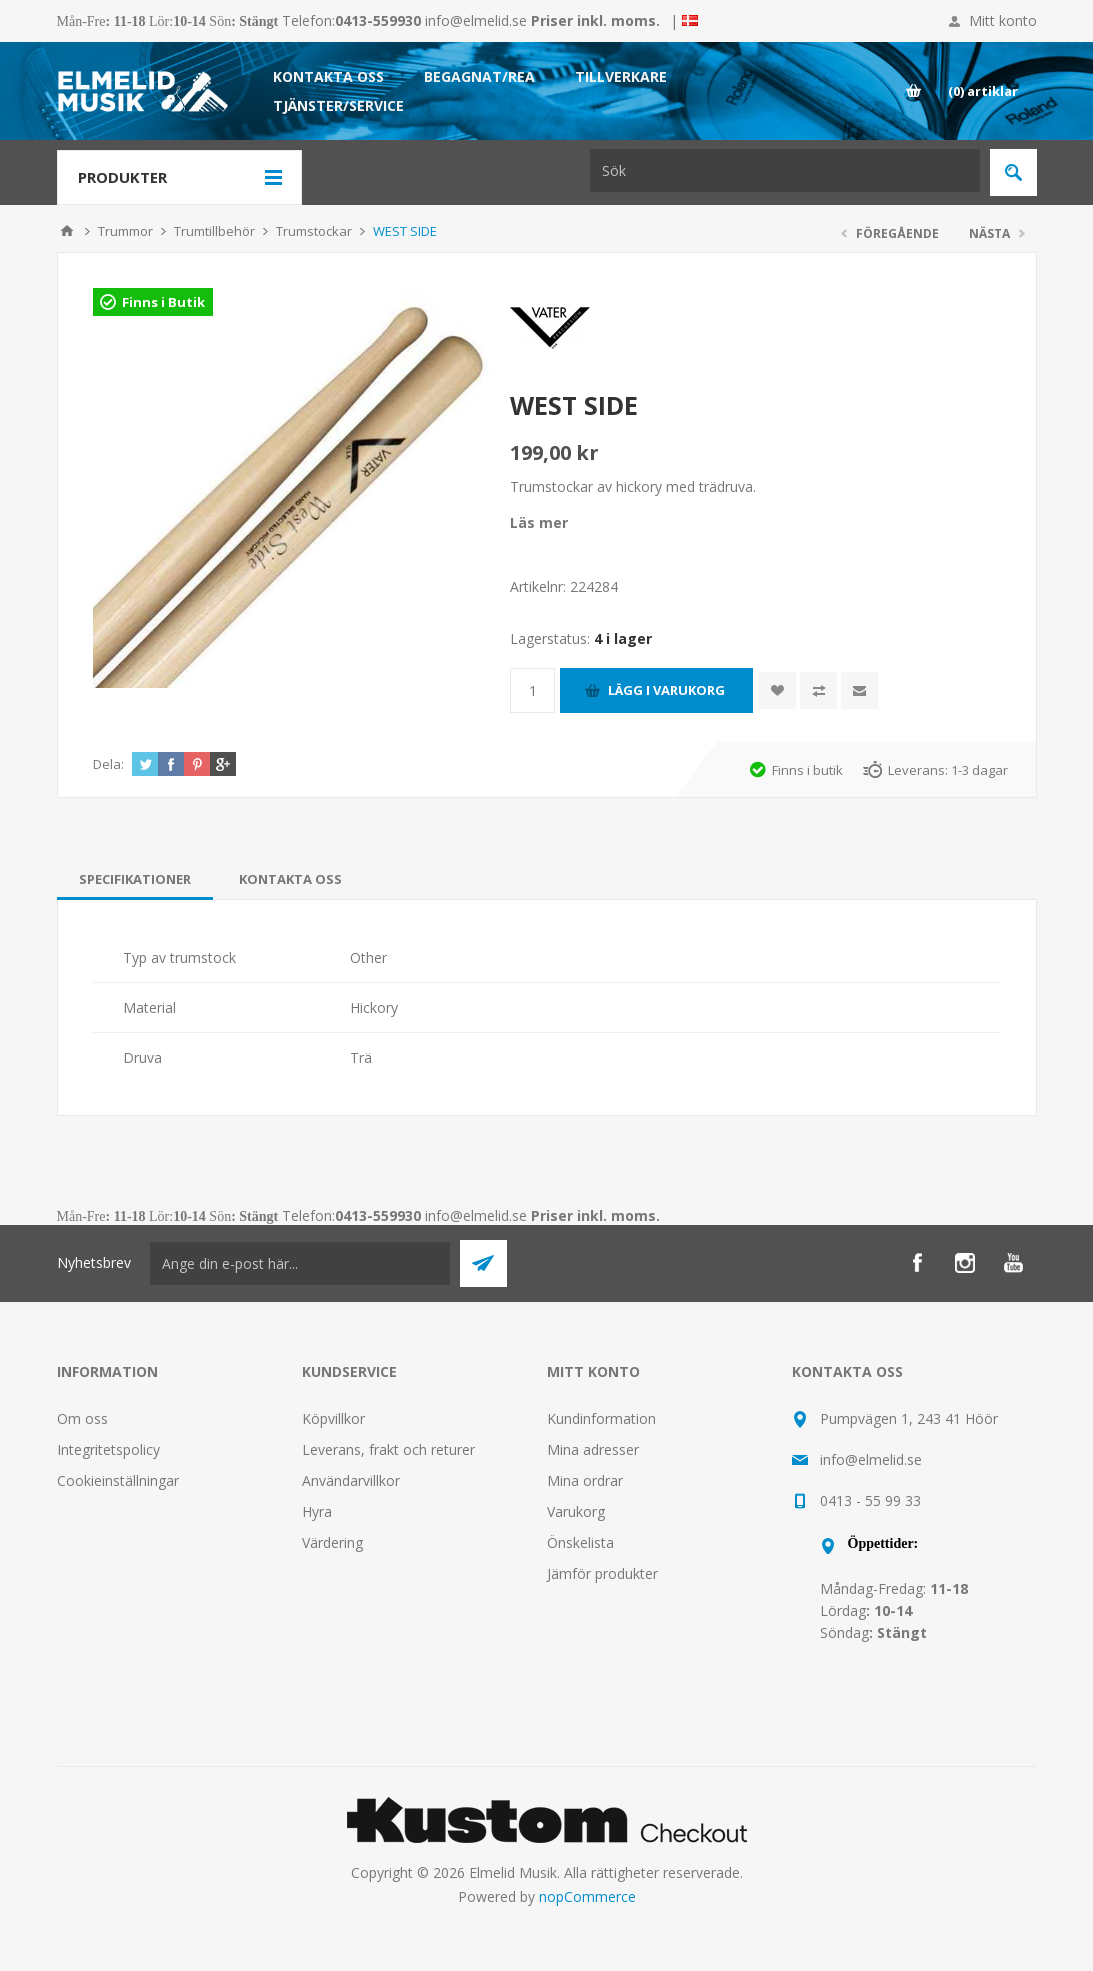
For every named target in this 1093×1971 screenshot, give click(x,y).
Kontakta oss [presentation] (290, 879)
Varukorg (576, 1511)
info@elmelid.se (476, 20)
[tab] (135, 879)
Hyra (317, 1511)
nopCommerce (587, 1896)
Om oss (82, 1418)
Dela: (108, 764)
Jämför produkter (602, 1573)
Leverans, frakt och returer (388, 1449)
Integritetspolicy (108, 1449)
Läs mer (539, 522)
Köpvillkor (333, 1418)
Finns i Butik (163, 302)
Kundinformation (601, 1418)
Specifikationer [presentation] (135, 879)
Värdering (332, 1542)
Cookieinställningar (118, 1480)
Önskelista (580, 1542)
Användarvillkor (351, 1480)
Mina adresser (593, 1449)
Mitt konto (1003, 20)
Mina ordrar (585, 1480)
